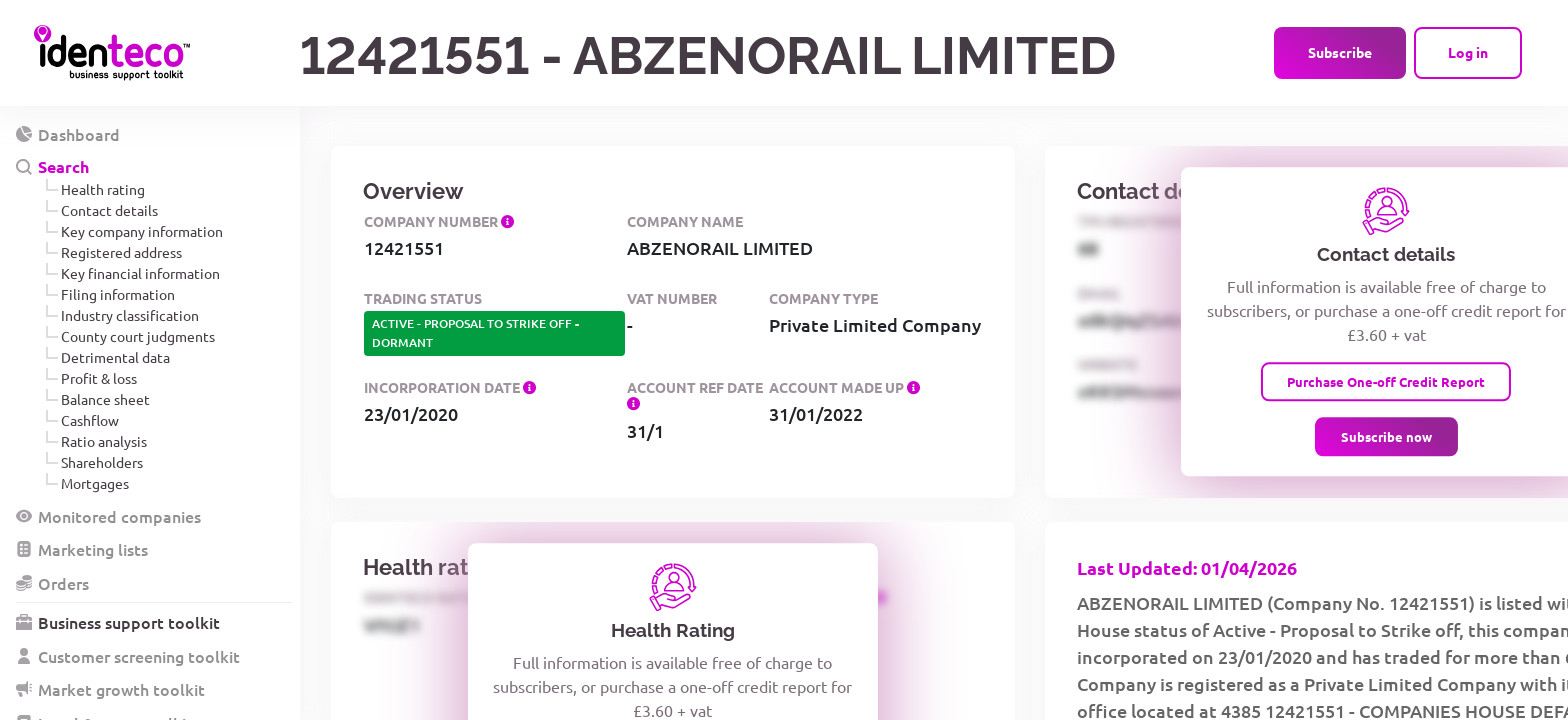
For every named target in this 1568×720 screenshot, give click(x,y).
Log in (1468, 52)
